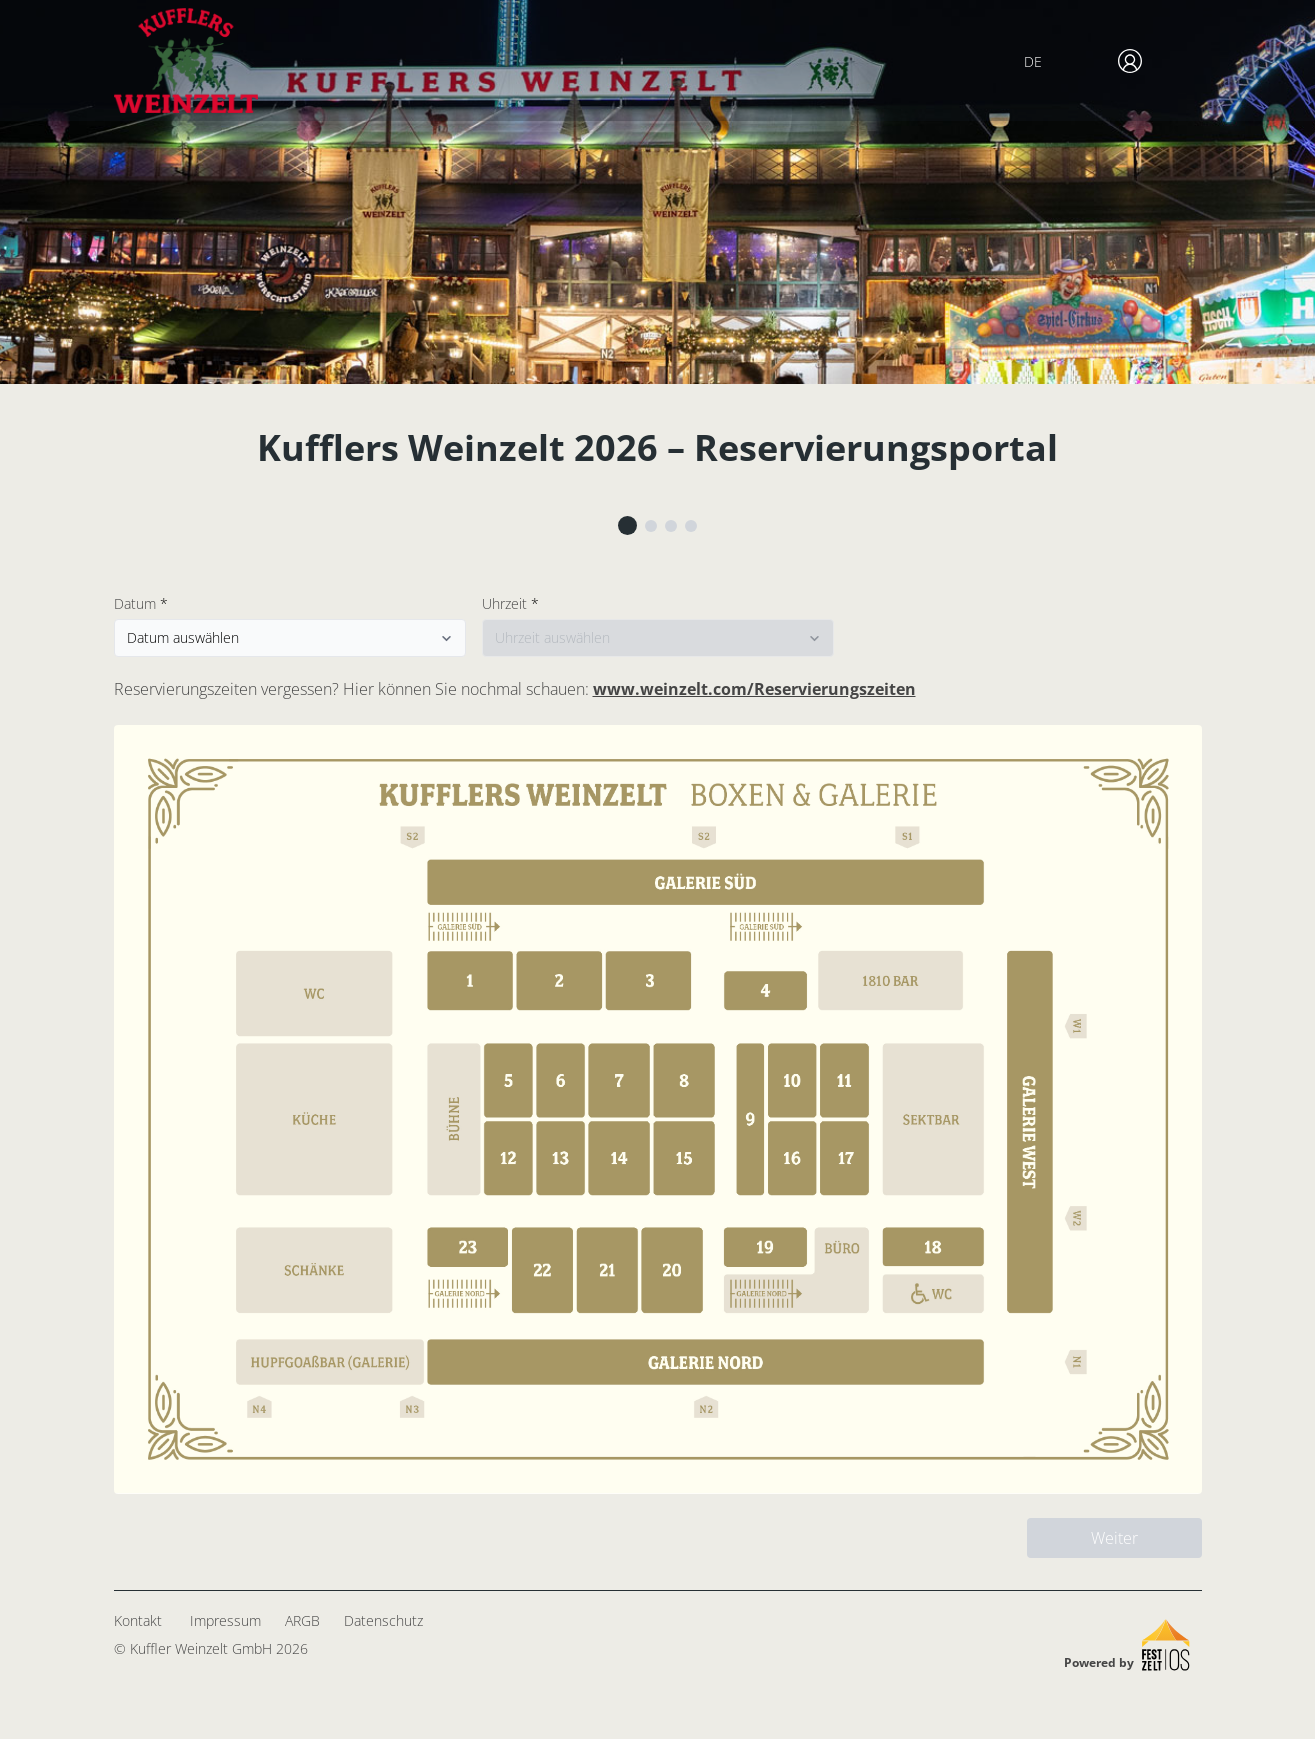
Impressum (225, 1620)
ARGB (302, 1620)
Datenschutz (383, 1620)
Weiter (1114, 1538)
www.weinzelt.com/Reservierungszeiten (754, 689)
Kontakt (138, 1620)
